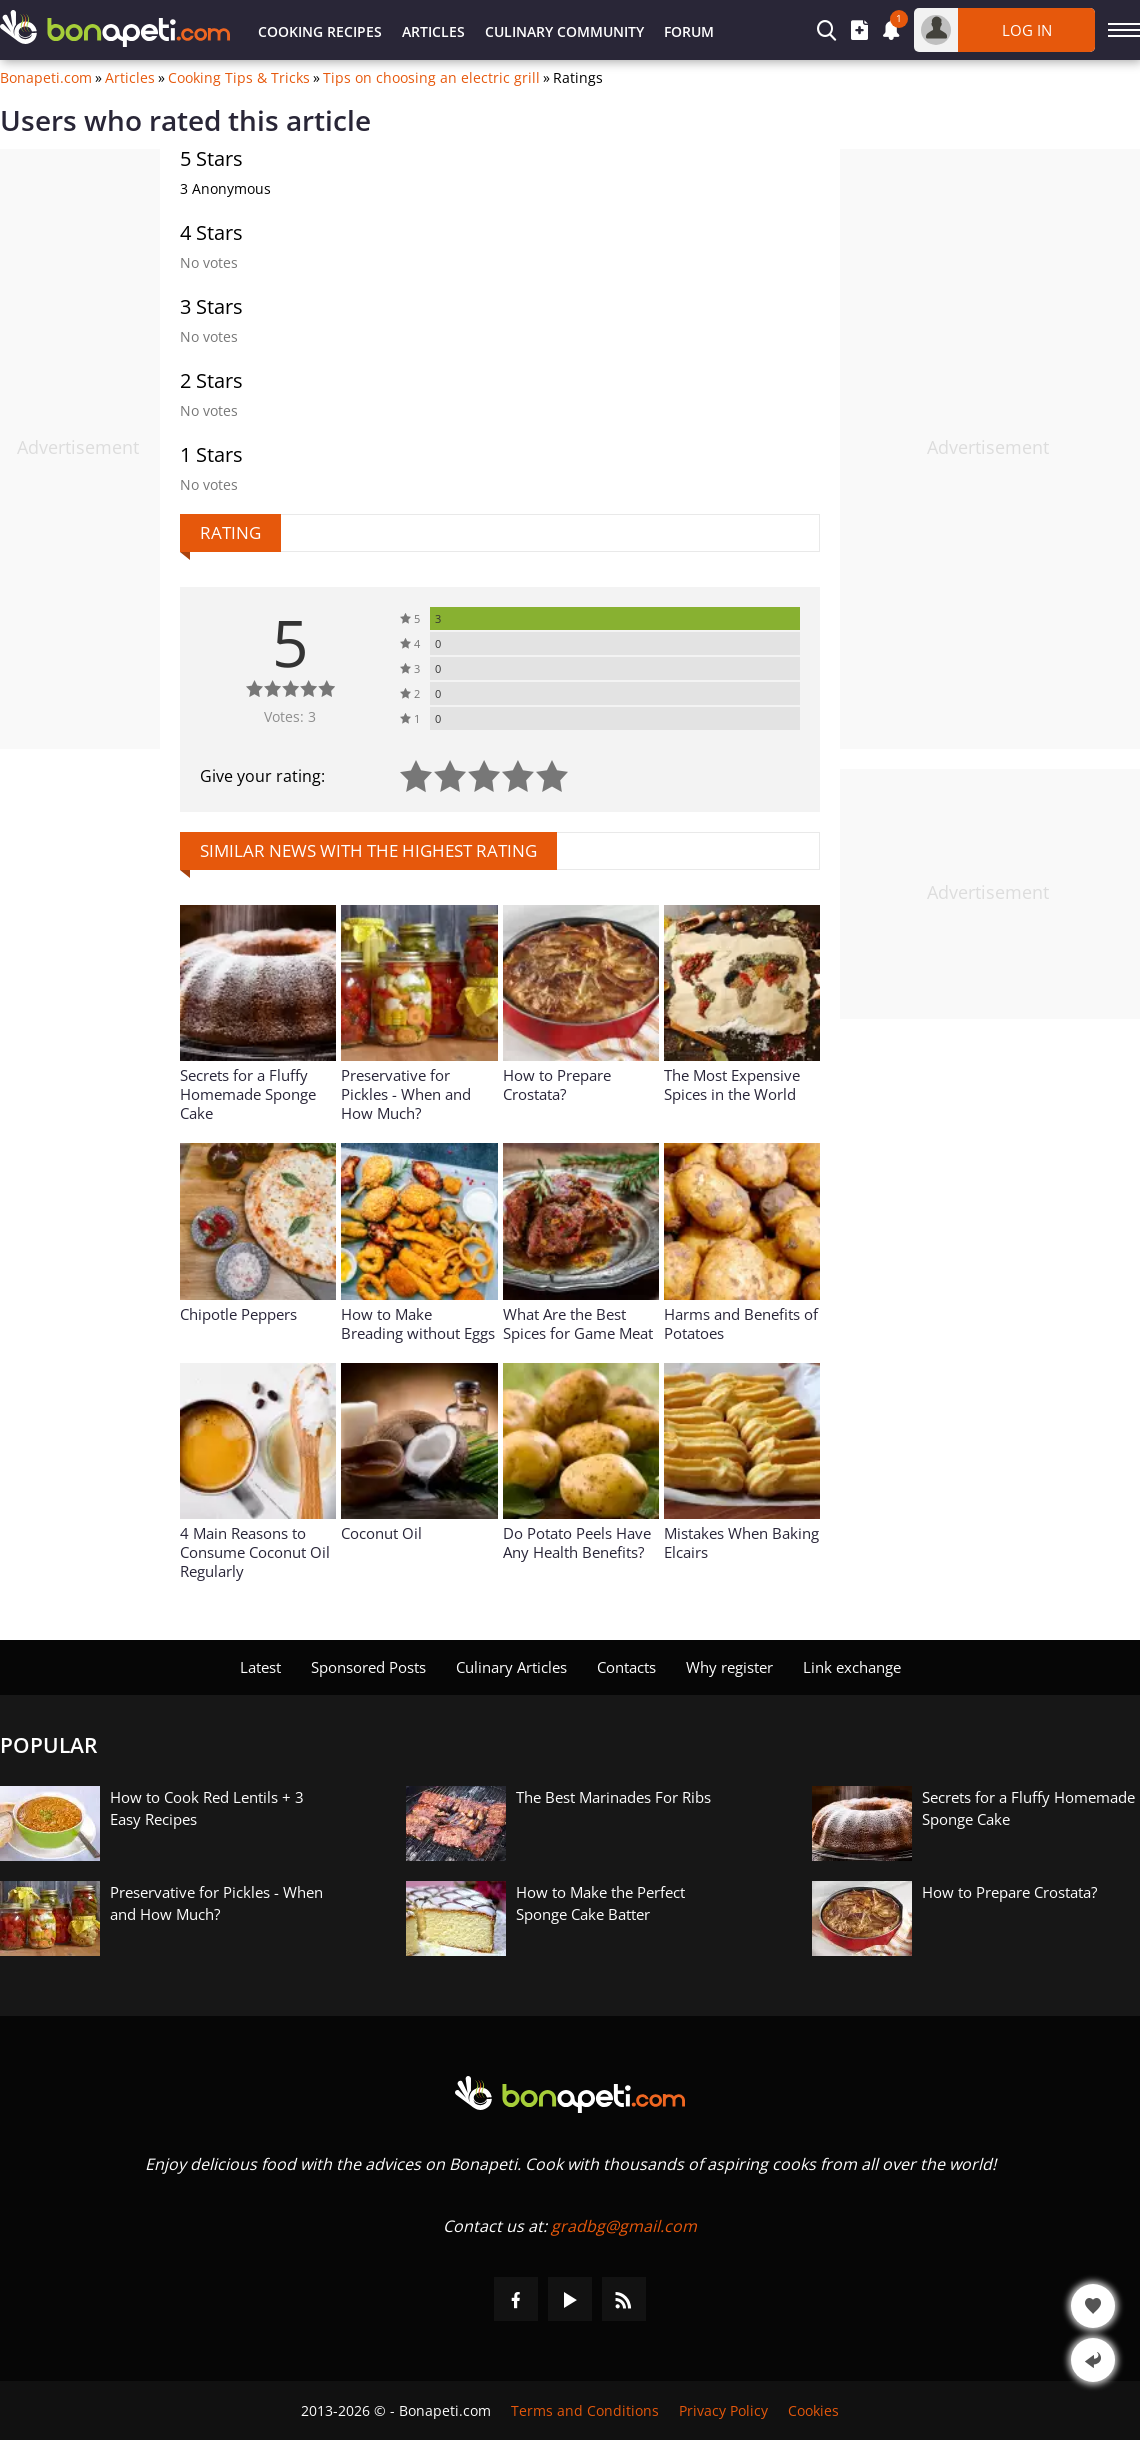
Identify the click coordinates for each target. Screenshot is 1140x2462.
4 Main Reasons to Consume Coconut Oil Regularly (255, 1552)
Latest (260, 1667)
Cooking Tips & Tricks (239, 78)
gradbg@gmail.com (624, 2226)
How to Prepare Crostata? (557, 1084)
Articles (433, 31)
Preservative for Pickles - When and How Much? (406, 1094)
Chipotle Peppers (238, 1314)
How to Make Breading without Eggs (418, 1323)
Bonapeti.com (46, 78)
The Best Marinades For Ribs (613, 1797)
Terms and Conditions (585, 2410)
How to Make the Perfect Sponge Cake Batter (600, 1903)
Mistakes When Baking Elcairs (741, 1542)
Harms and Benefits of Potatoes (741, 1323)
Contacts (626, 1667)
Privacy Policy (723, 2410)
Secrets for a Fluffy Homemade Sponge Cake (248, 1094)
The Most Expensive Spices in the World (732, 1084)
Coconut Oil (381, 1533)
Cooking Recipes (320, 31)
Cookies (813, 2410)
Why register (729, 1667)
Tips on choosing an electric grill (431, 78)
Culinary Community (564, 31)
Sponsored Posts (368, 1667)
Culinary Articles (511, 1667)
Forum (689, 31)
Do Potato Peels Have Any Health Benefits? (577, 1542)
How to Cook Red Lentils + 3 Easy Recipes (207, 1808)
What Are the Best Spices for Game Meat (578, 1323)
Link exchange (852, 1667)
